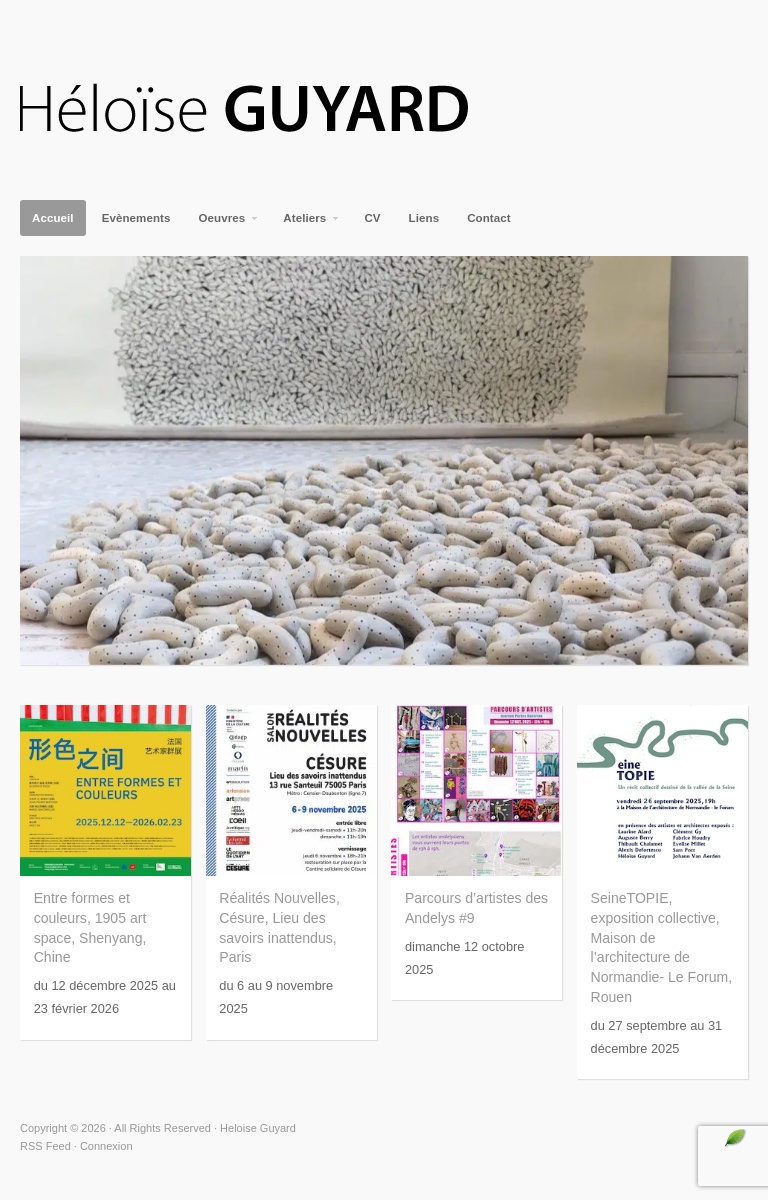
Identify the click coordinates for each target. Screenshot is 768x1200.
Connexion (106, 1146)
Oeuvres (223, 224)
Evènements (136, 218)
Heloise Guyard (260, 110)
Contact (489, 218)
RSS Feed (45, 1146)
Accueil (53, 218)
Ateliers (305, 224)
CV (372, 218)
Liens (424, 218)
